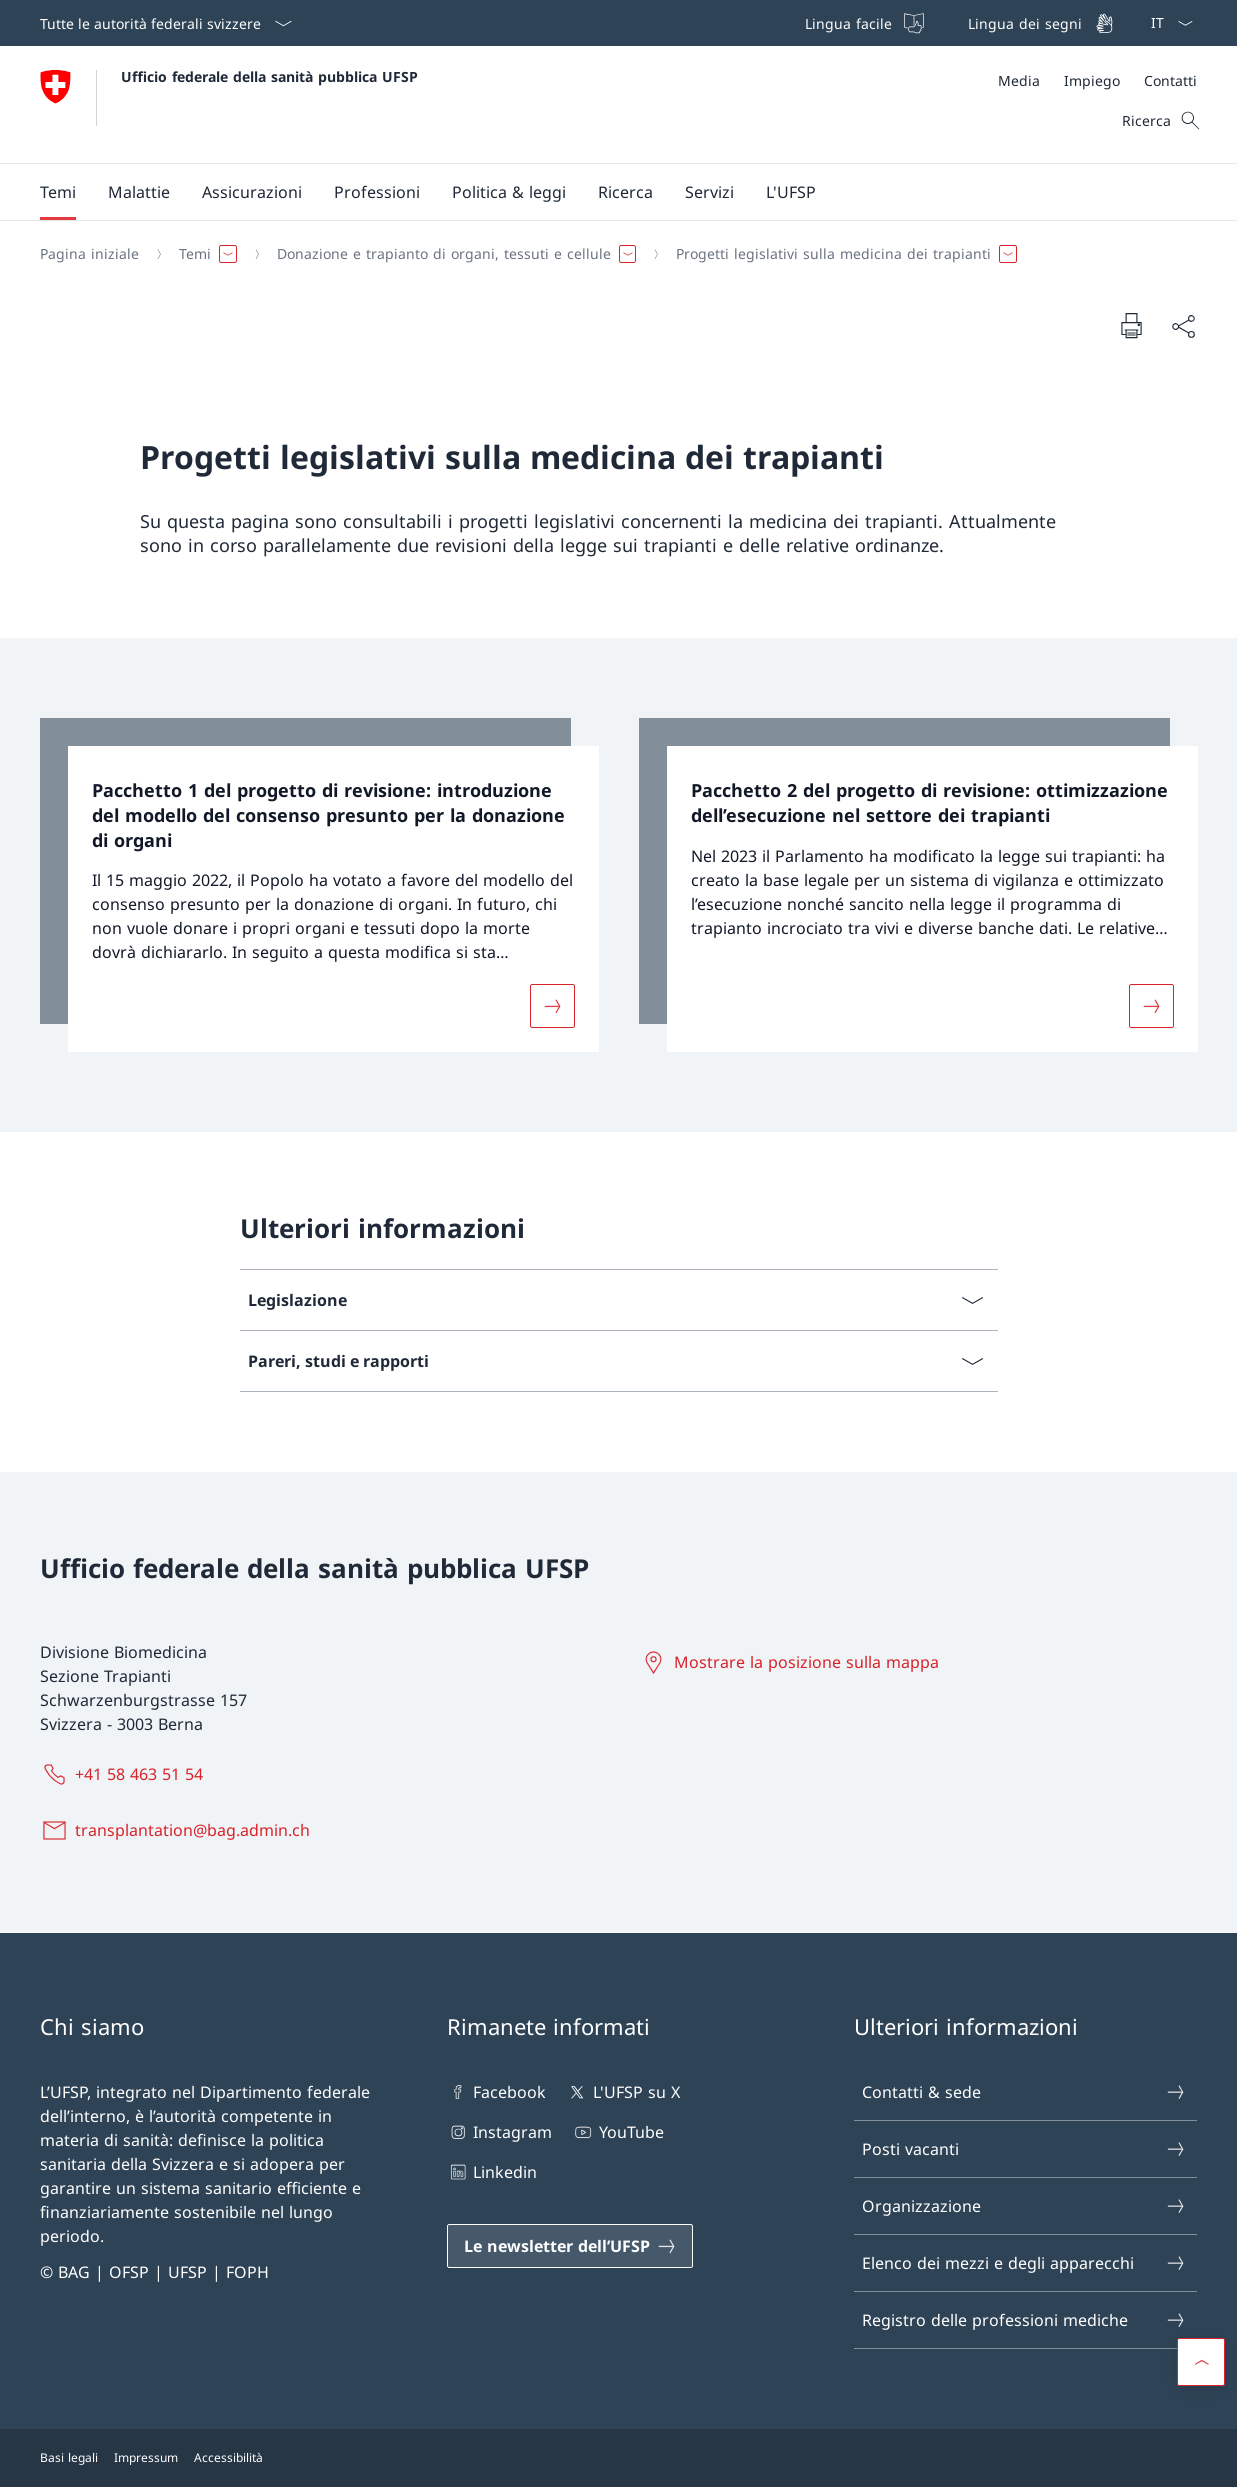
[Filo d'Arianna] (610, 254)
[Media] (1019, 80)
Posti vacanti (1024, 2149)
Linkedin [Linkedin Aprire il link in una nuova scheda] (492, 2172)
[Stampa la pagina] (1131, 325)
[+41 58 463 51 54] (125, 1774)
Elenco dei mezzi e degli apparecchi (1024, 2263)
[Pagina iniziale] (89, 254)
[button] (58, 192)
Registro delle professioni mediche (1024, 2320)
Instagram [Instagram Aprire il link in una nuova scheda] (499, 2132)
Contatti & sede (1024, 2092)
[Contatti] (1170, 80)
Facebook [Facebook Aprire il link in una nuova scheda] (496, 2092)
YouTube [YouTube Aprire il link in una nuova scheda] (617, 2132)
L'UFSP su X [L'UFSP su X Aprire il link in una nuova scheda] (622, 2092)
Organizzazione (1024, 2206)
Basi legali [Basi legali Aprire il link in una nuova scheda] (69, 2457)
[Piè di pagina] (618, 2458)
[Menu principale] (602, 192)
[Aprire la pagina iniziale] (229, 104)
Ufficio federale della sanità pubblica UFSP (269, 76)
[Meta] (1097, 80)
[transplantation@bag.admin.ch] (179, 1830)
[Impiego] (1092, 80)
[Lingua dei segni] (1039, 23)
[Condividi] (1183, 326)
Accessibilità (228, 2457)
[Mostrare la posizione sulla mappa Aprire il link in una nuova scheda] (793, 1662)
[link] (319, 885)
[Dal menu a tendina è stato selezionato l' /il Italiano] (1165, 23)
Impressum (146, 2457)
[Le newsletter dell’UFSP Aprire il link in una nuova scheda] (570, 2246)
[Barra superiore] (957, 23)
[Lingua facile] (862, 23)
